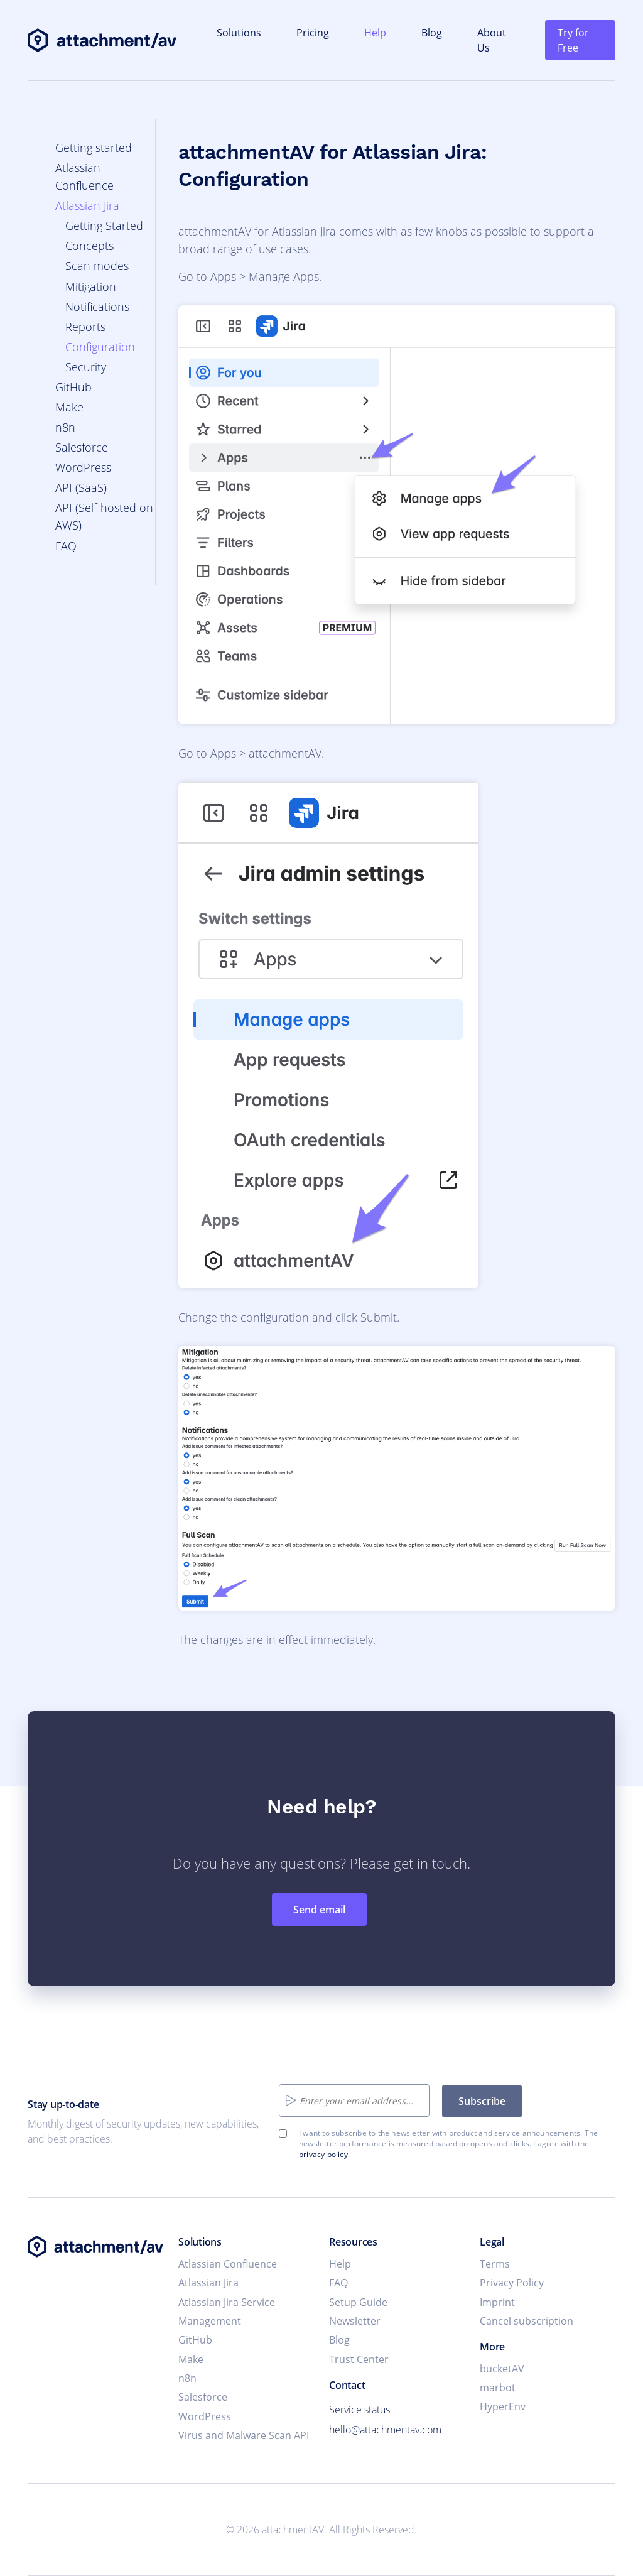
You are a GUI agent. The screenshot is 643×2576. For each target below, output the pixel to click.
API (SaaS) (81, 487)
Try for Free (573, 40)
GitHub (73, 386)
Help (375, 33)
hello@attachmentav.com (385, 2430)
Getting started (93, 147)
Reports (85, 326)
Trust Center (359, 2359)
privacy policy (323, 2154)
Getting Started (104, 225)
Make (69, 407)
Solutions (239, 33)
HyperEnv (503, 2406)
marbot (498, 2387)
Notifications (97, 306)
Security (85, 366)
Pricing (312, 33)
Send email (319, 1909)
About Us (491, 40)
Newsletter (355, 2321)
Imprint (497, 2302)
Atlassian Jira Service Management (226, 2311)
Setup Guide (358, 2302)
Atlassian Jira (87, 205)
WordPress (83, 467)
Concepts (89, 245)
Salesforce (81, 447)
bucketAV (502, 2369)
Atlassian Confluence (227, 2264)
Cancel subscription (526, 2321)
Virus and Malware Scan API (243, 2435)
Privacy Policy (512, 2283)
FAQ (66, 545)
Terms (495, 2264)
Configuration (100, 346)
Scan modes (97, 265)
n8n (65, 427)
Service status (359, 2409)
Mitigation (90, 286)
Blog (431, 33)
